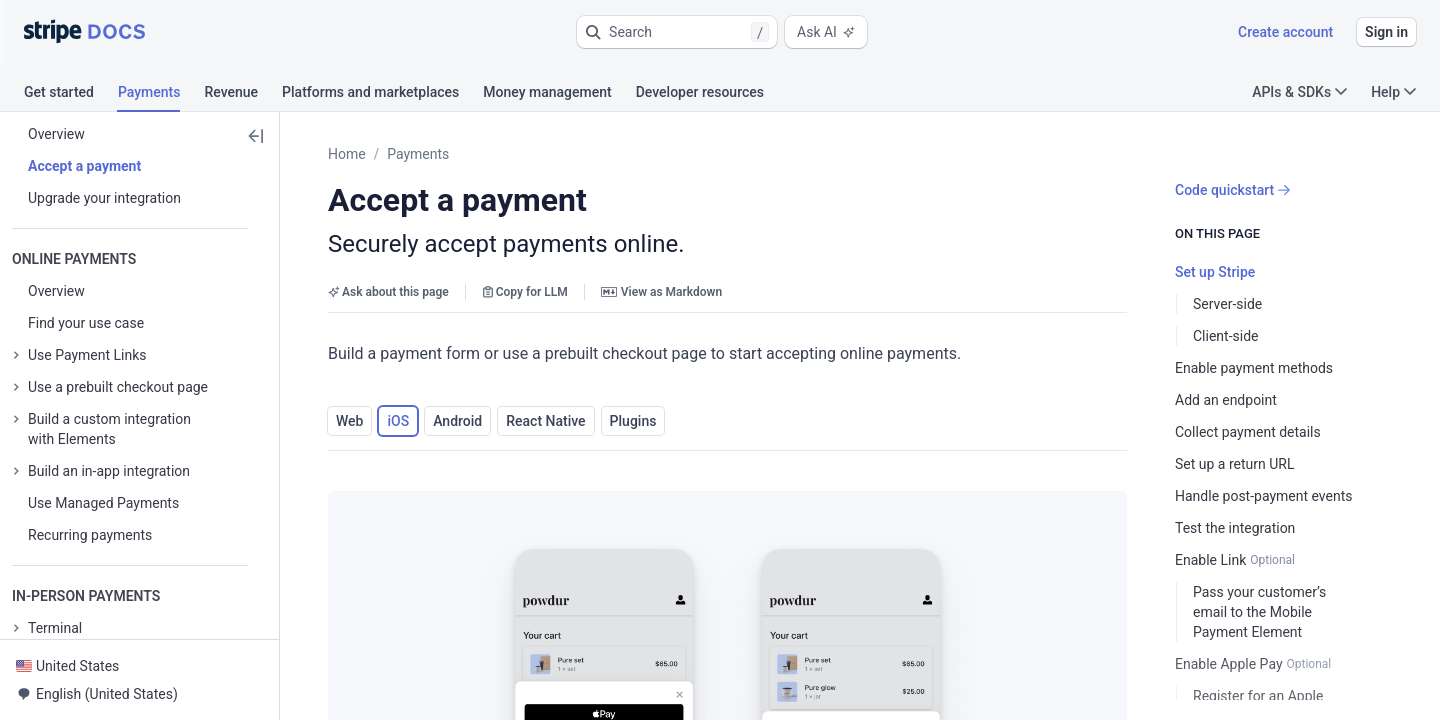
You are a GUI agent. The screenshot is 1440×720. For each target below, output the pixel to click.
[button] (677, 32)
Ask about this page (388, 292)
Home (347, 154)
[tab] (71, 95)
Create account (1285, 32)
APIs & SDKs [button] (1299, 92)
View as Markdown (661, 292)
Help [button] (1393, 92)
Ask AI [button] (826, 32)
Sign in (1386, 32)
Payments (418, 154)
